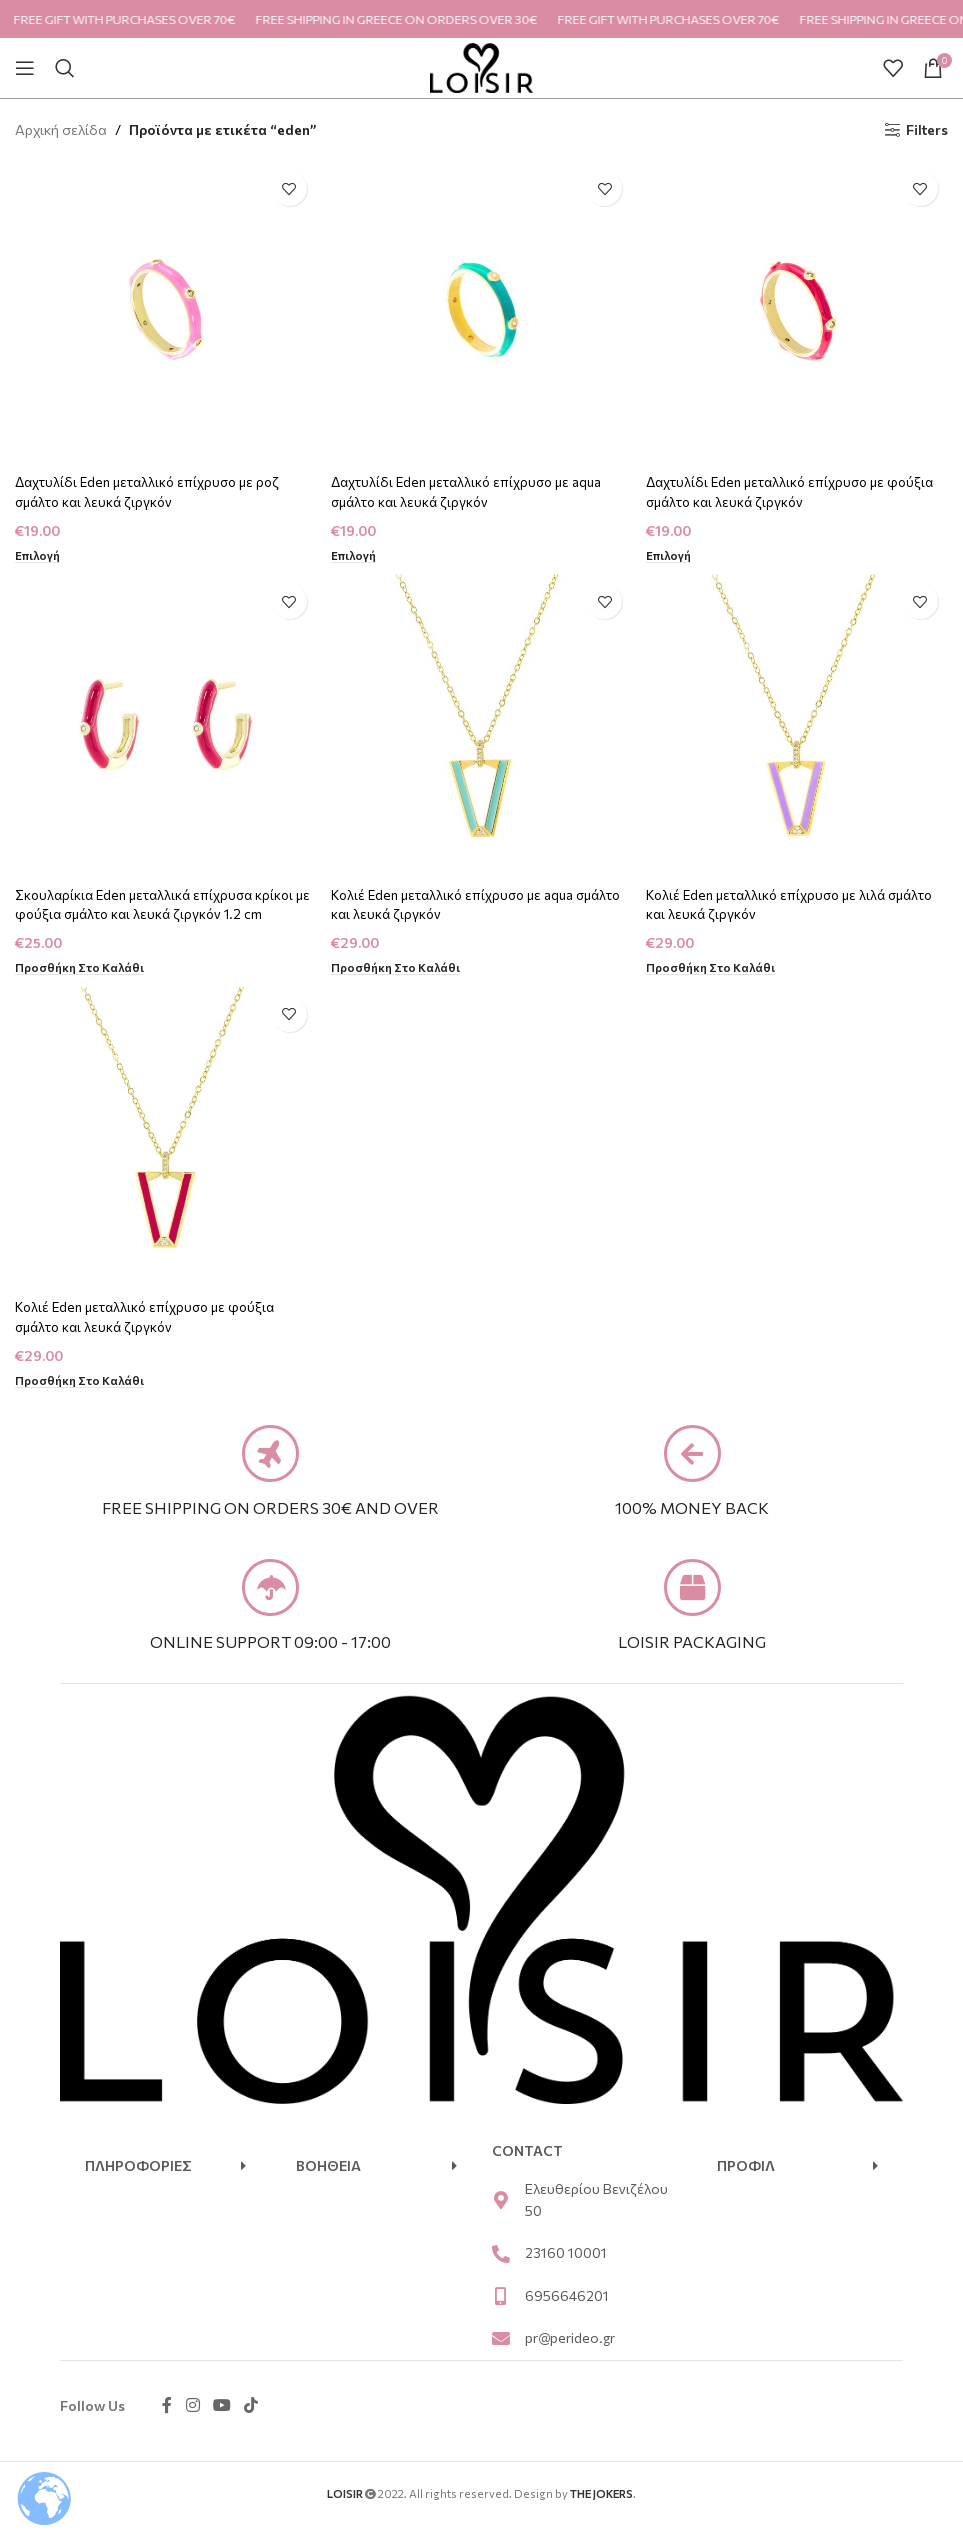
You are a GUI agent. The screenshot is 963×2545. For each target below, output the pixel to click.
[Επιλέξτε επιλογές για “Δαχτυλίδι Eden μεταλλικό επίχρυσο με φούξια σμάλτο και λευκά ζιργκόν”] (673, 551)
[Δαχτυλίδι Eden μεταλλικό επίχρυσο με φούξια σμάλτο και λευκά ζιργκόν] (799, 310)
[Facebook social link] (167, 2426)
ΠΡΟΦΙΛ (746, 2185)
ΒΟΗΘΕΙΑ (328, 2185)
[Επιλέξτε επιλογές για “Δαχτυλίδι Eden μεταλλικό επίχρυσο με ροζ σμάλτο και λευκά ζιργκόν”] (38, 551)
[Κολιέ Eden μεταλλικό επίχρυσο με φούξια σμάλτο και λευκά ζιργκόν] (164, 1140)
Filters (927, 130)
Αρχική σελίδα (61, 129)
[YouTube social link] (221, 2426)
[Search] (65, 68)
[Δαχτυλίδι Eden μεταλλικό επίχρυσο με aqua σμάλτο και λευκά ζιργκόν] (482, 310)
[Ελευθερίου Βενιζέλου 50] (501, 2220)
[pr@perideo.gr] (501, 2359)
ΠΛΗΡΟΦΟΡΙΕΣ (138, 2185)
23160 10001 (566, 2273)
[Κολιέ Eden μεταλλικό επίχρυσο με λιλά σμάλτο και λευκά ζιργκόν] (799, 725)
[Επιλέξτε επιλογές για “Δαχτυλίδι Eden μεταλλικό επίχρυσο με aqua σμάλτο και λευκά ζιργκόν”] (356, 551)
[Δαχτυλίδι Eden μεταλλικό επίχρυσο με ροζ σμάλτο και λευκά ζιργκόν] (164, 310)
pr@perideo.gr (570, 2358)
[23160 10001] (501, 2274)
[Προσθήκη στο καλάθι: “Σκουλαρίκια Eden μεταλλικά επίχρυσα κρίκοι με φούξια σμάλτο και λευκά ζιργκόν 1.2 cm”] (82, 966)
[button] (165, 2186)
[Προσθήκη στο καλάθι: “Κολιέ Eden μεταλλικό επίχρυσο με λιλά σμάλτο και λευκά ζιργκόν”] (717, 966)
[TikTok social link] (251, 2426)
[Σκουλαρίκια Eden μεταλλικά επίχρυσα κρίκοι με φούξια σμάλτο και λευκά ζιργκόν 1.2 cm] (164, 725)
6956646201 (567, 2315)
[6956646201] (501, 2316)
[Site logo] (481, 65)
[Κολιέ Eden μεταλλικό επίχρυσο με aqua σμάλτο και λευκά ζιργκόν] (482, 725)
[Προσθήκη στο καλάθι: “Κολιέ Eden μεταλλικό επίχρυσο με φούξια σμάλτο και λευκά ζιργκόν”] (82, 1381)
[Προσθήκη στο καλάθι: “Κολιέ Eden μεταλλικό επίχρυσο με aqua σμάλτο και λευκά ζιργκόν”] (400, 966)
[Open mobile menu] (25, 68)
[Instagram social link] (192, 2426)
